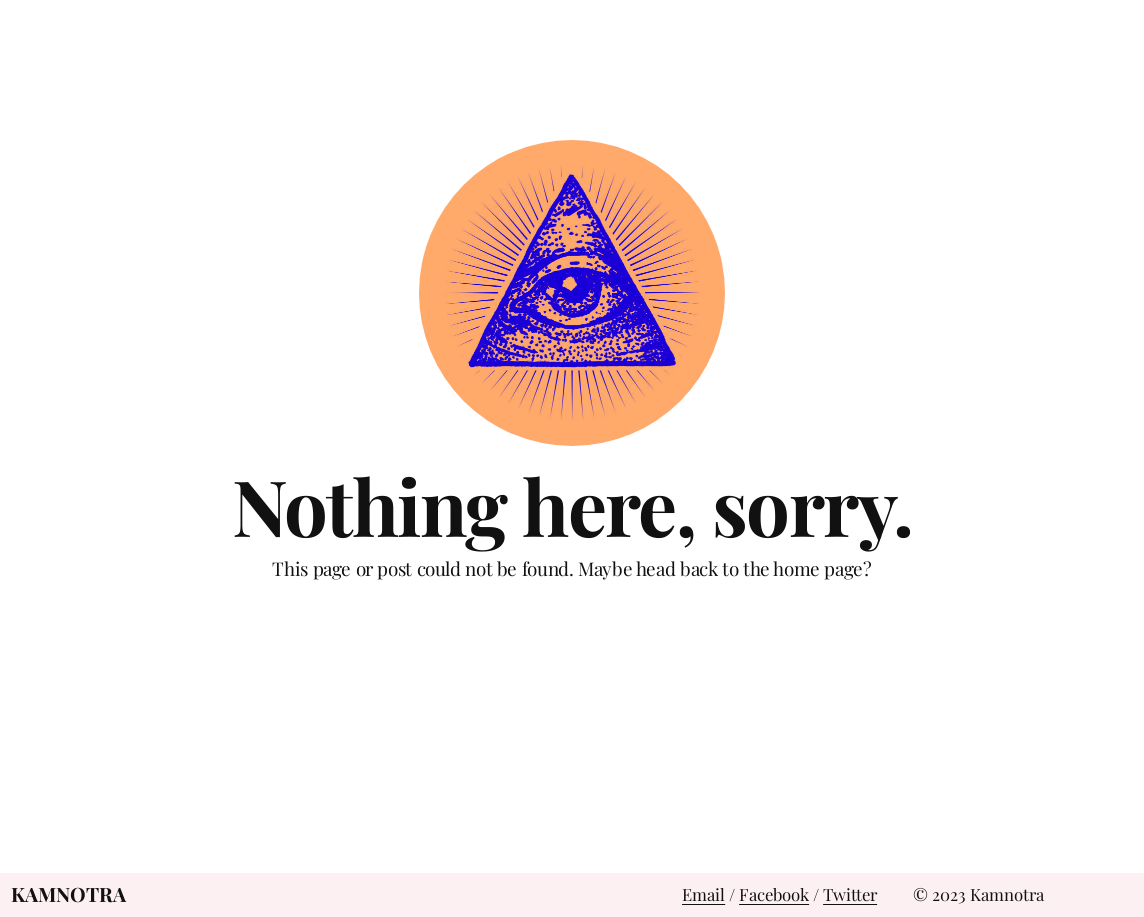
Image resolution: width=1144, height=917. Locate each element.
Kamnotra (68, 894)
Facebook (774, 894)
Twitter (850, 894)
